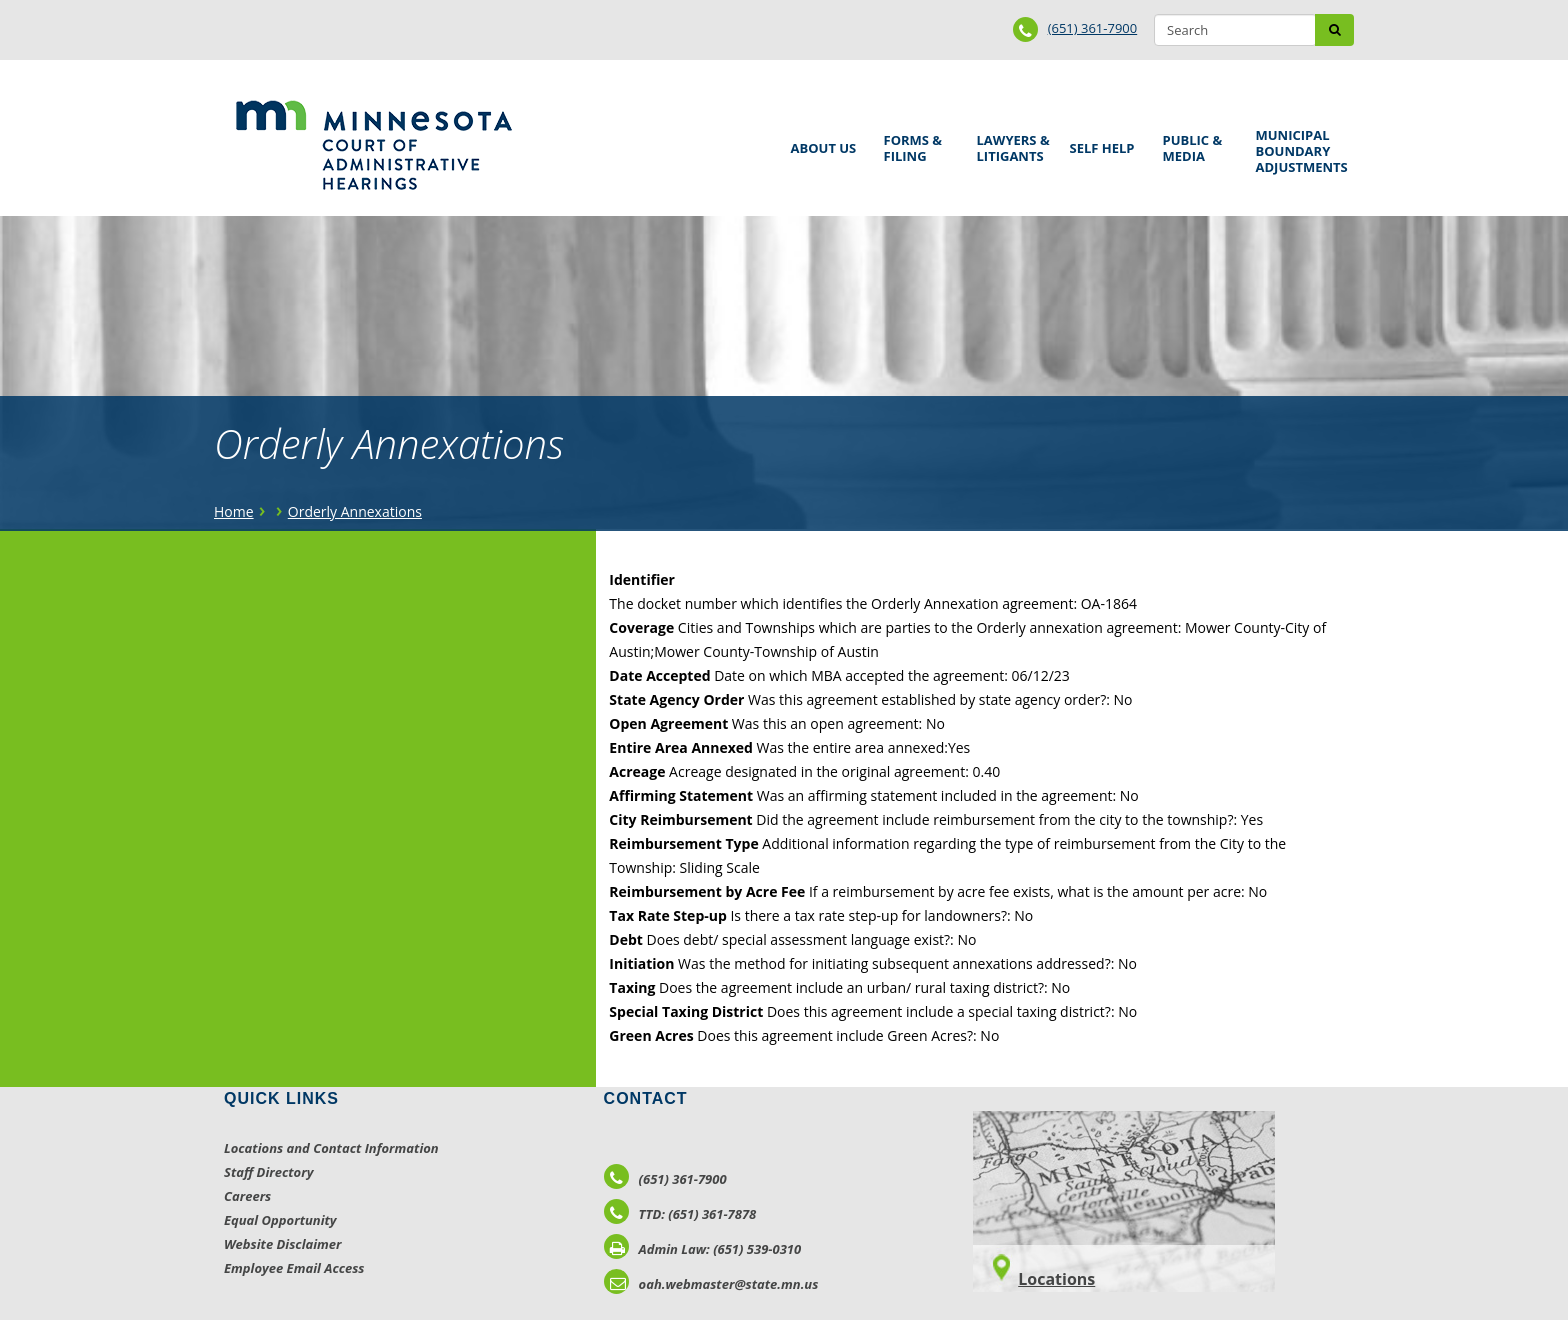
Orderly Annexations (355, 511)
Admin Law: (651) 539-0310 (703, 1249)
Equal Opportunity (280, 1220)
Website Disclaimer (283, 1244)
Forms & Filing (916, 145)
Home (234, 511)
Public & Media (1195, 145)
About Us (820, 141)
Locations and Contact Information (331, 1148)
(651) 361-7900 (1093, 28)
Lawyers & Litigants (1010, 145)
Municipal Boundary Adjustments (1298, 151)
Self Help (1099, 141)
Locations (1056, 1279)
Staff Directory (268, 1172)
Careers (247, 1196)
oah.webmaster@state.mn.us (711, 1284)
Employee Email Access (294, 1268)
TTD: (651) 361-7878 (680, 1214)
